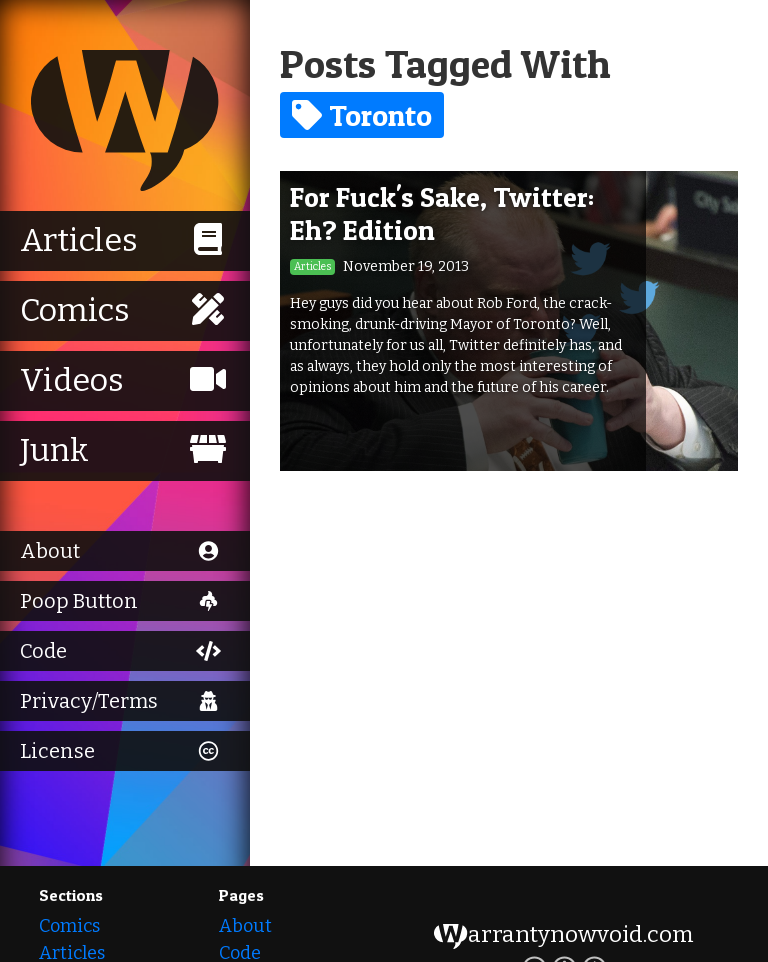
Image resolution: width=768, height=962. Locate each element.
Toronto (362, 115)
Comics (69, 926)
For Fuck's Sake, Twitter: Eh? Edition (442, 214)
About (245, 926)
